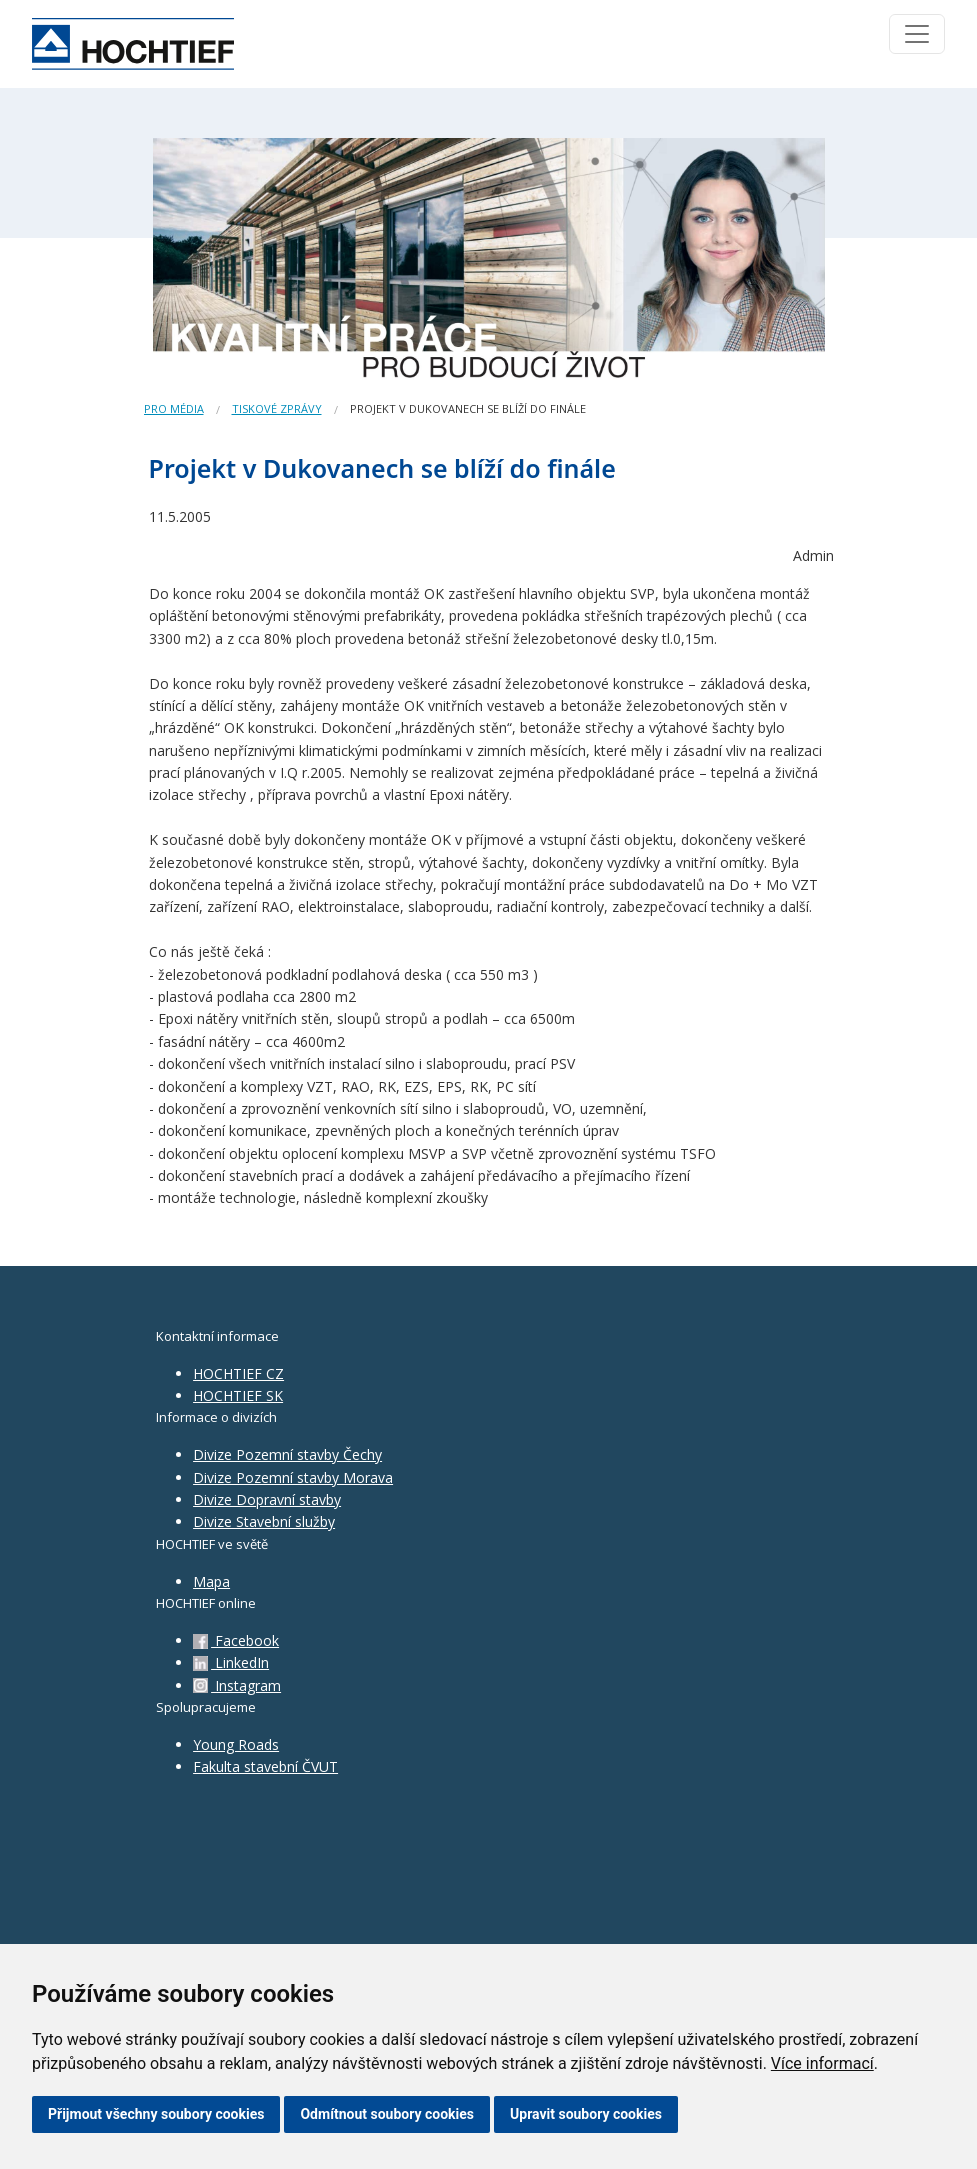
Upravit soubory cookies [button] (586, 2114)
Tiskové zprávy (277, 408)
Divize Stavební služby (264, 1521)
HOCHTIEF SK (238, 1395)
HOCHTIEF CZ (238, 1373)
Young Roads (236, 1744)
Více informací (822, 2063)
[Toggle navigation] (917, 34)
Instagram (237, 1685)
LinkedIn (231, 1662)
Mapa (211, 1581)
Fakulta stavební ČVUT (265, 1766)
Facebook (236, 1640)
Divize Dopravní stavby (267, 1499)
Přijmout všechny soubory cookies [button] (156, 2114)
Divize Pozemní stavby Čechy (287, 1454)
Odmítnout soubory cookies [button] (387, 2114)
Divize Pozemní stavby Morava (293, 1477)
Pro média (174, 408)
